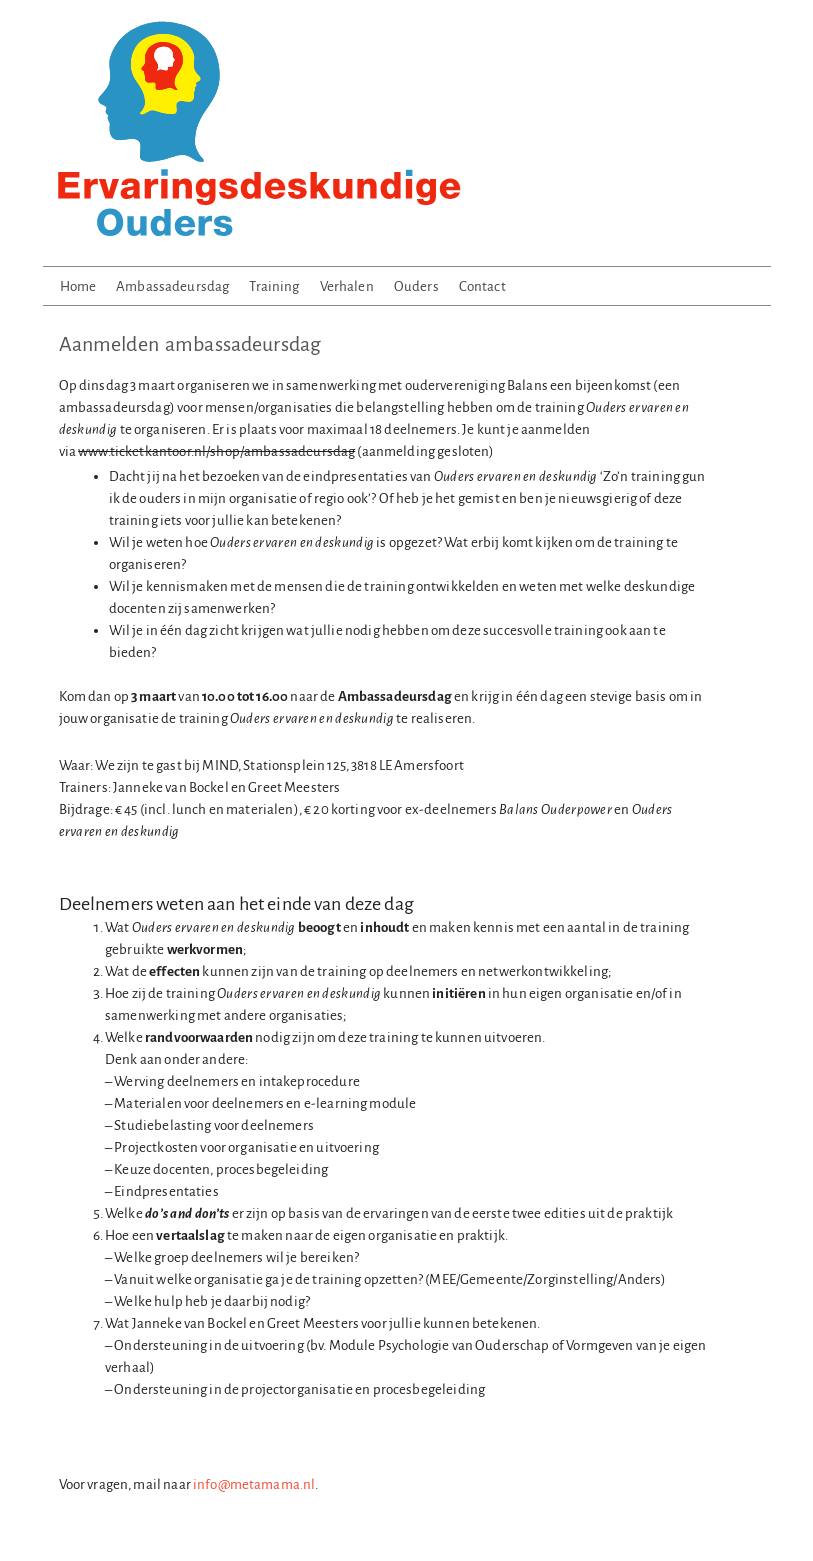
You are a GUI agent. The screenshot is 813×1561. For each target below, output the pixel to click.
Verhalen (347, 286)
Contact (482, 286)
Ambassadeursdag (172, 286)
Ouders (416, 286)
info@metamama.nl (254, 1484)
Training (274, 286)
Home (78, 286)
